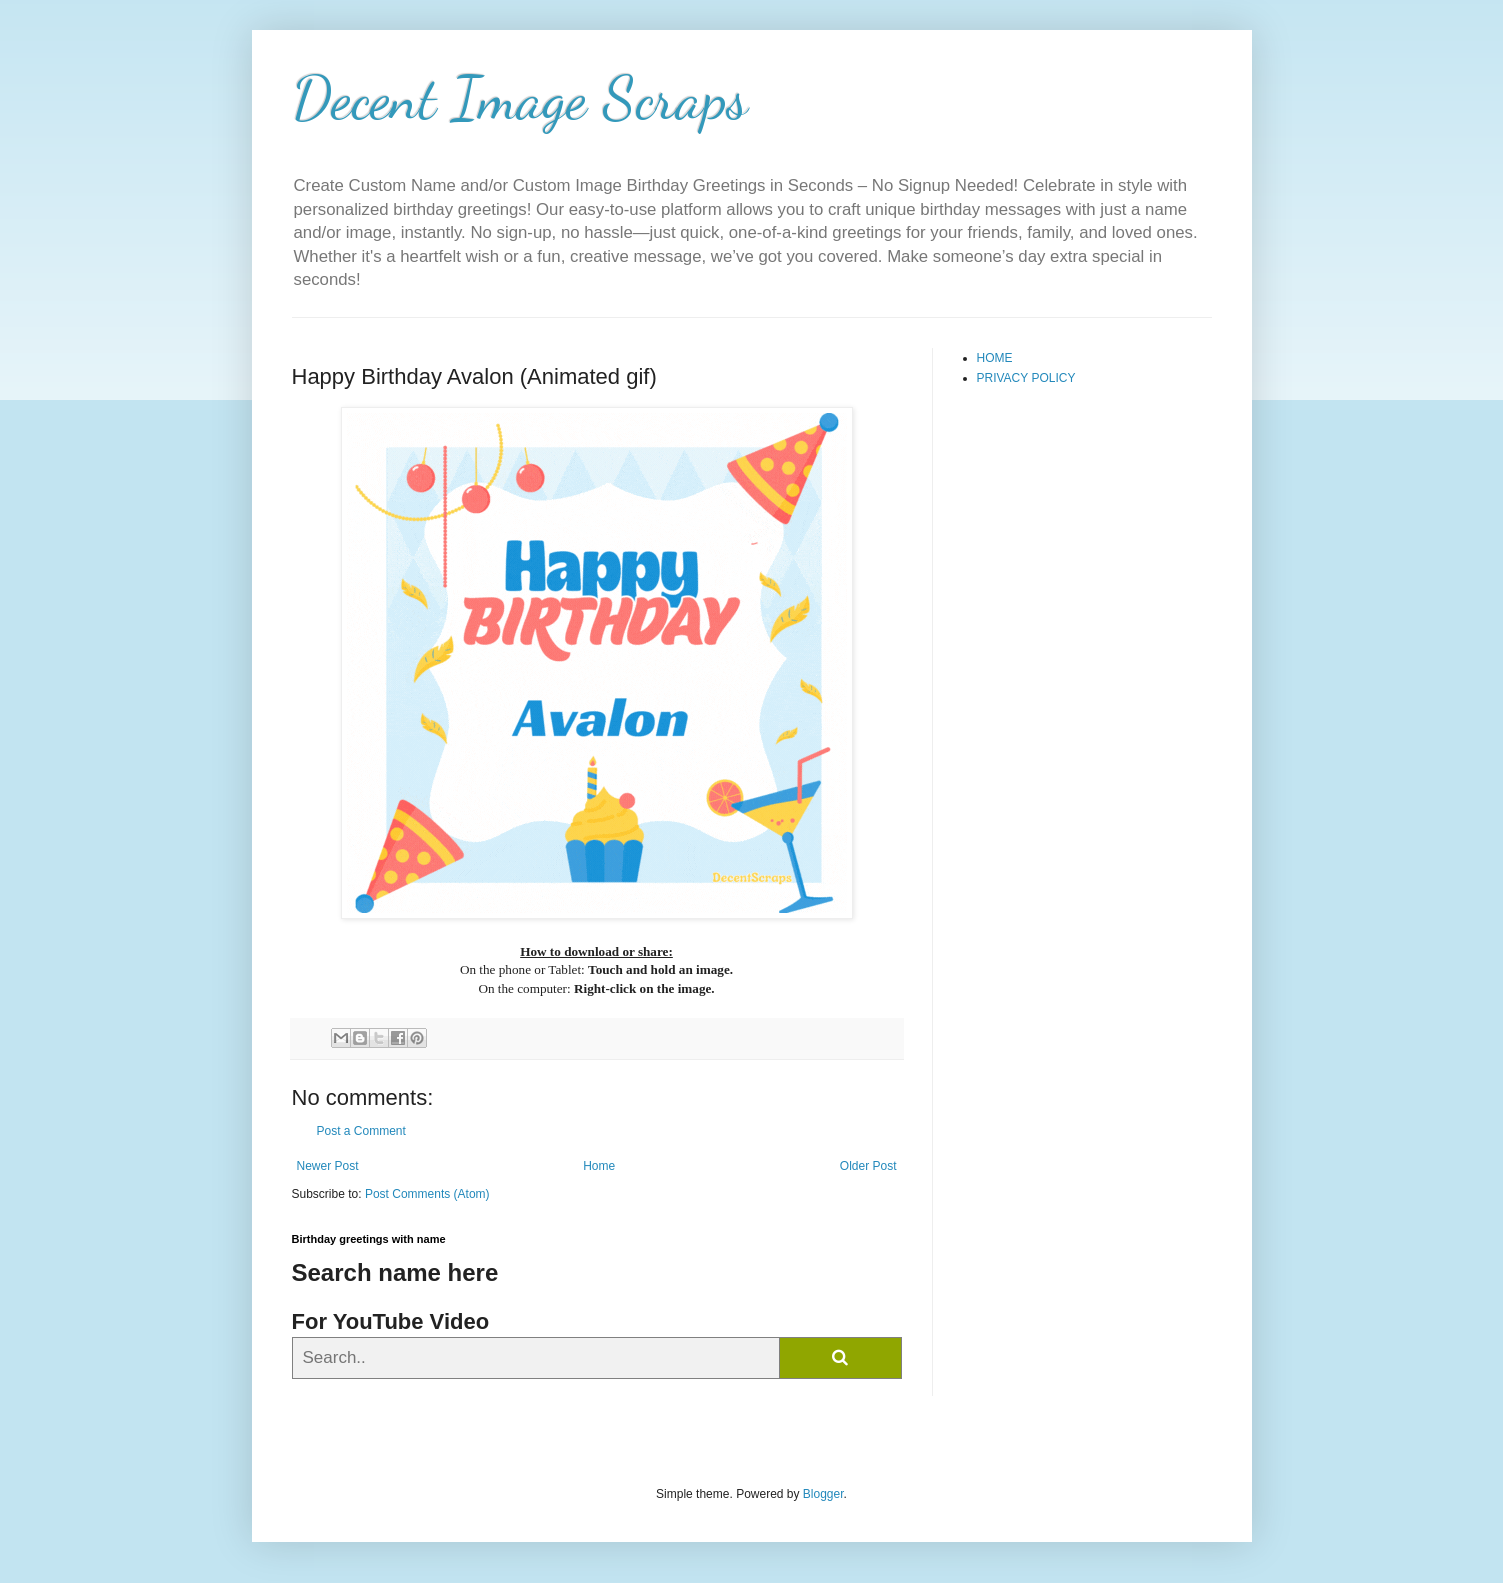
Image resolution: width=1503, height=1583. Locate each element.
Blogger (823, 1494)
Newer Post (328, 1166)
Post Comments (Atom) (427, 1194)
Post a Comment (361, 1131)
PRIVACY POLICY (1026, 378)
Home (599, 1166)
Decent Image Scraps (520, 98)
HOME (995, 358)
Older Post (868, 1166)
